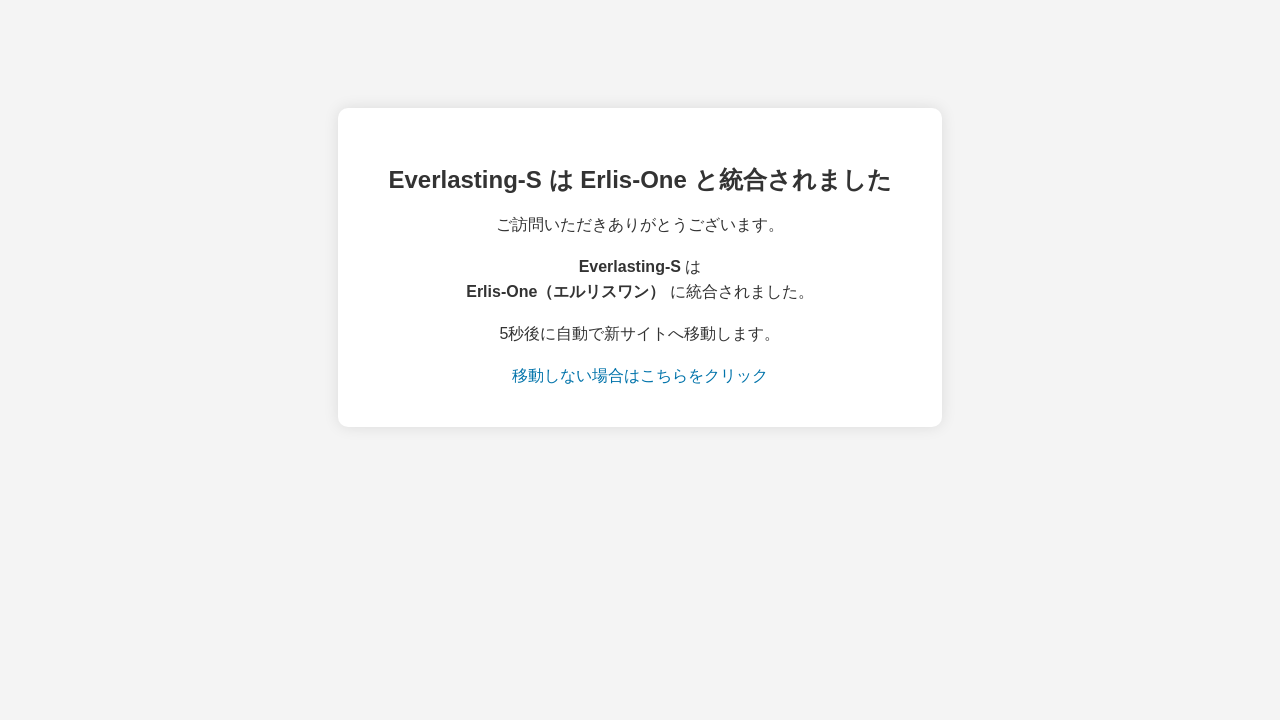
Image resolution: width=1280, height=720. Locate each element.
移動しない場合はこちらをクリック (640, 375)
